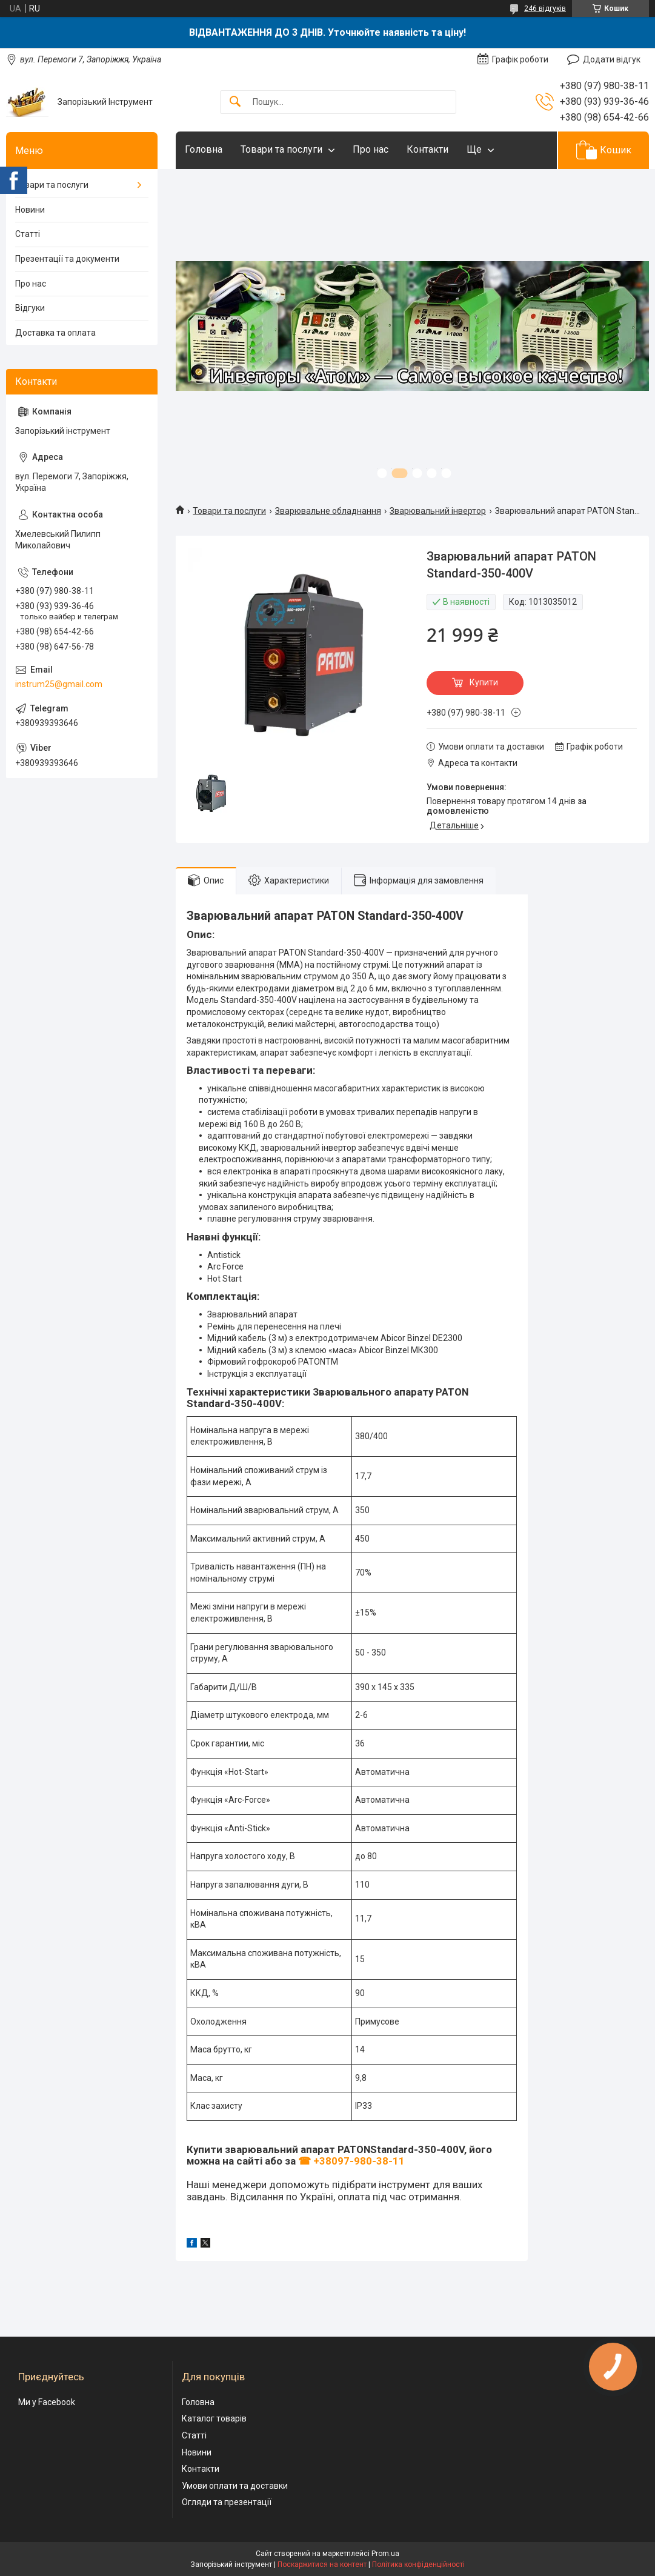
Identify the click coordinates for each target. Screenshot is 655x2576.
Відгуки (30, 308)
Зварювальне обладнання (328, 511)
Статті (27, 234)
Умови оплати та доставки (235, 2486)
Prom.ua (385, 2553)
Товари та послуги (281, 149)
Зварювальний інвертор (438, 511)
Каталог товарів (214, 2418)
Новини (30, 210)
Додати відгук (611, 59)
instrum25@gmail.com (58, 684)
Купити (484, 682)
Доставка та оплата (55, 333)
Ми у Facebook (46, 2402)
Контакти (427, 149)
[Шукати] (235, 102)
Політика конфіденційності (418, 2564)
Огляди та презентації (226, 2502)
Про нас (370, 149)
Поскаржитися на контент (322, 2564)
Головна (203, 149)
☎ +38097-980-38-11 (351, 2161)
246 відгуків (545, 8)
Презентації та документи (67, 259)
